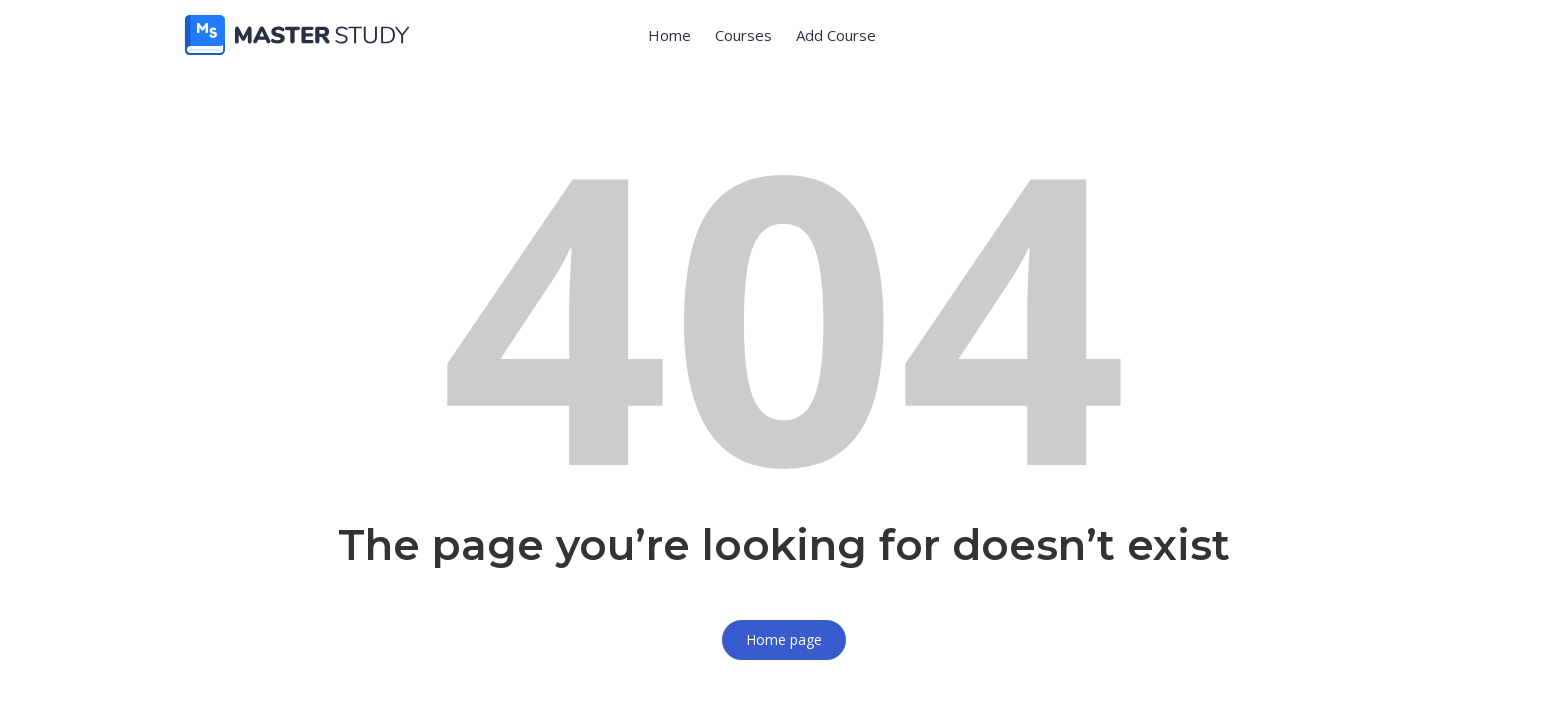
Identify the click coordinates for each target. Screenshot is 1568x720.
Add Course (836, 35)
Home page (784, 639)
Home (669, 35)
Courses (743, 35)
